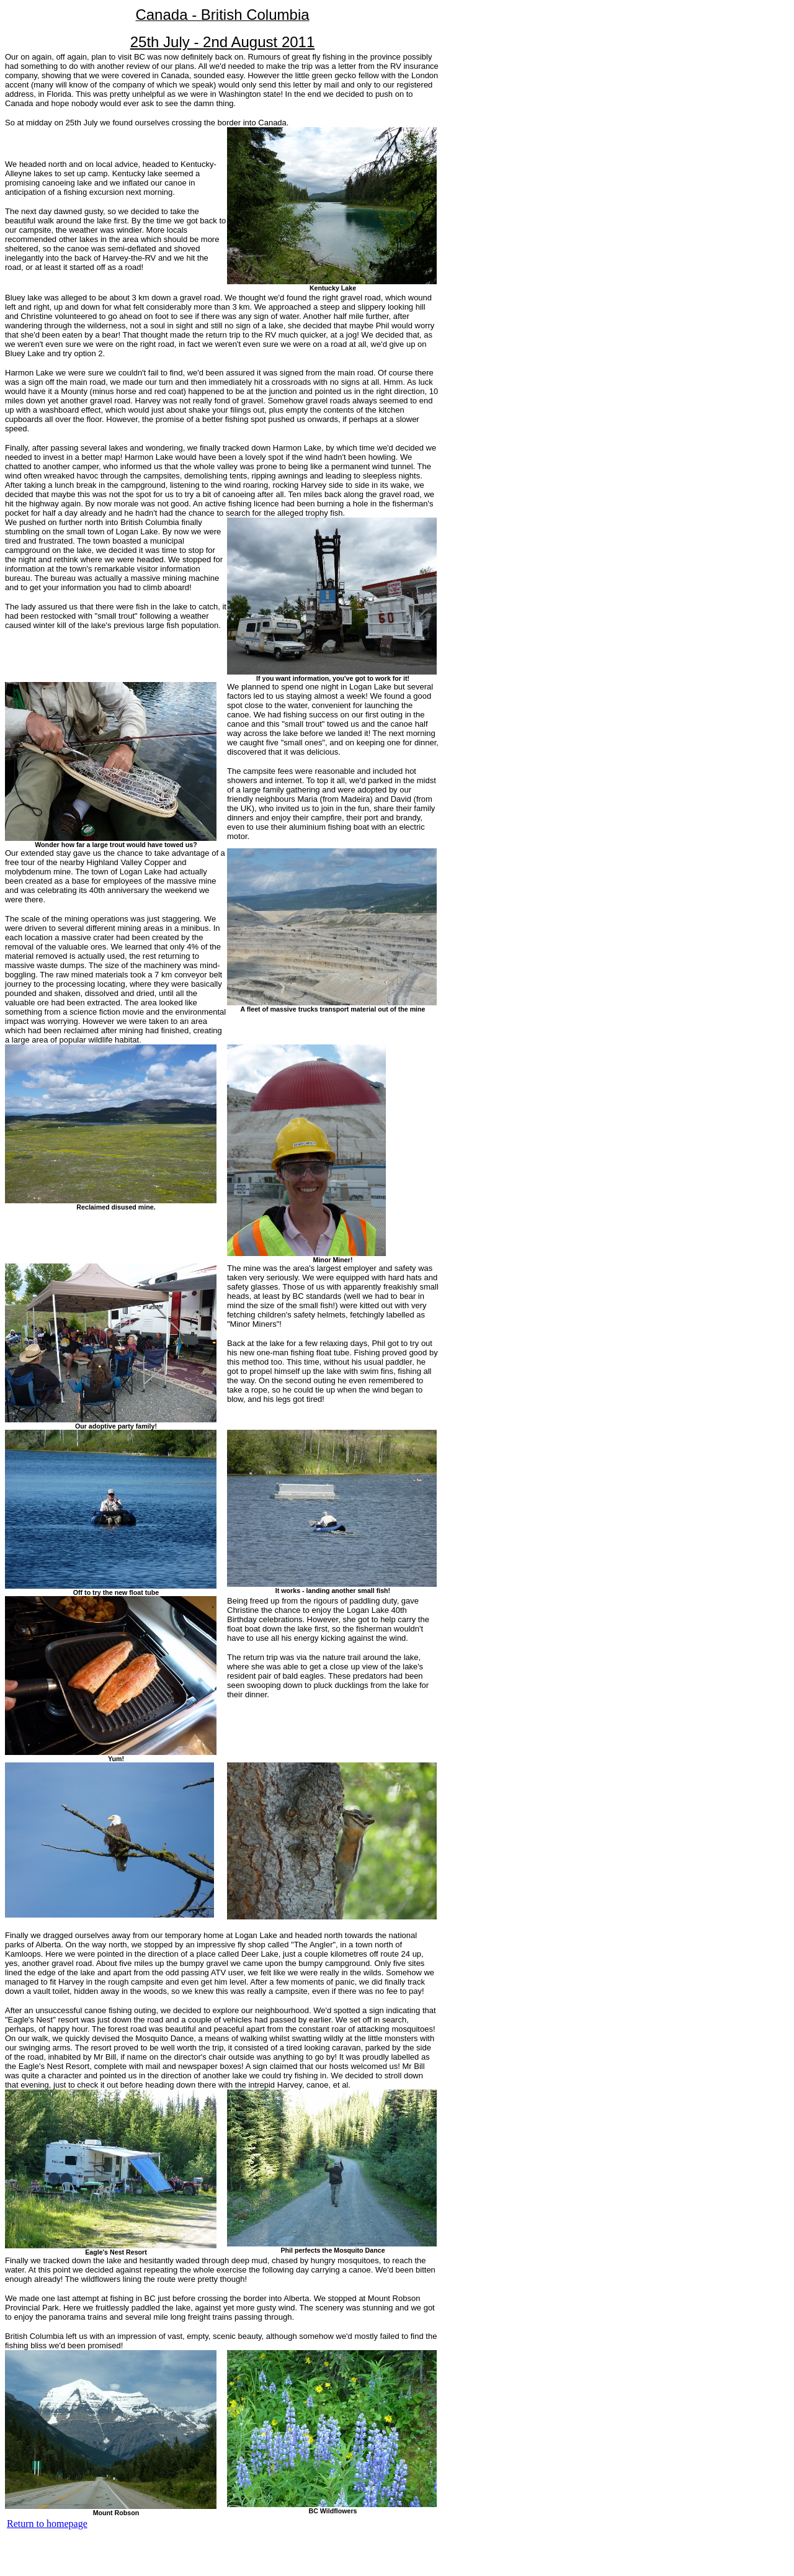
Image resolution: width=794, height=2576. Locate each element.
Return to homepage (47, 2523)
